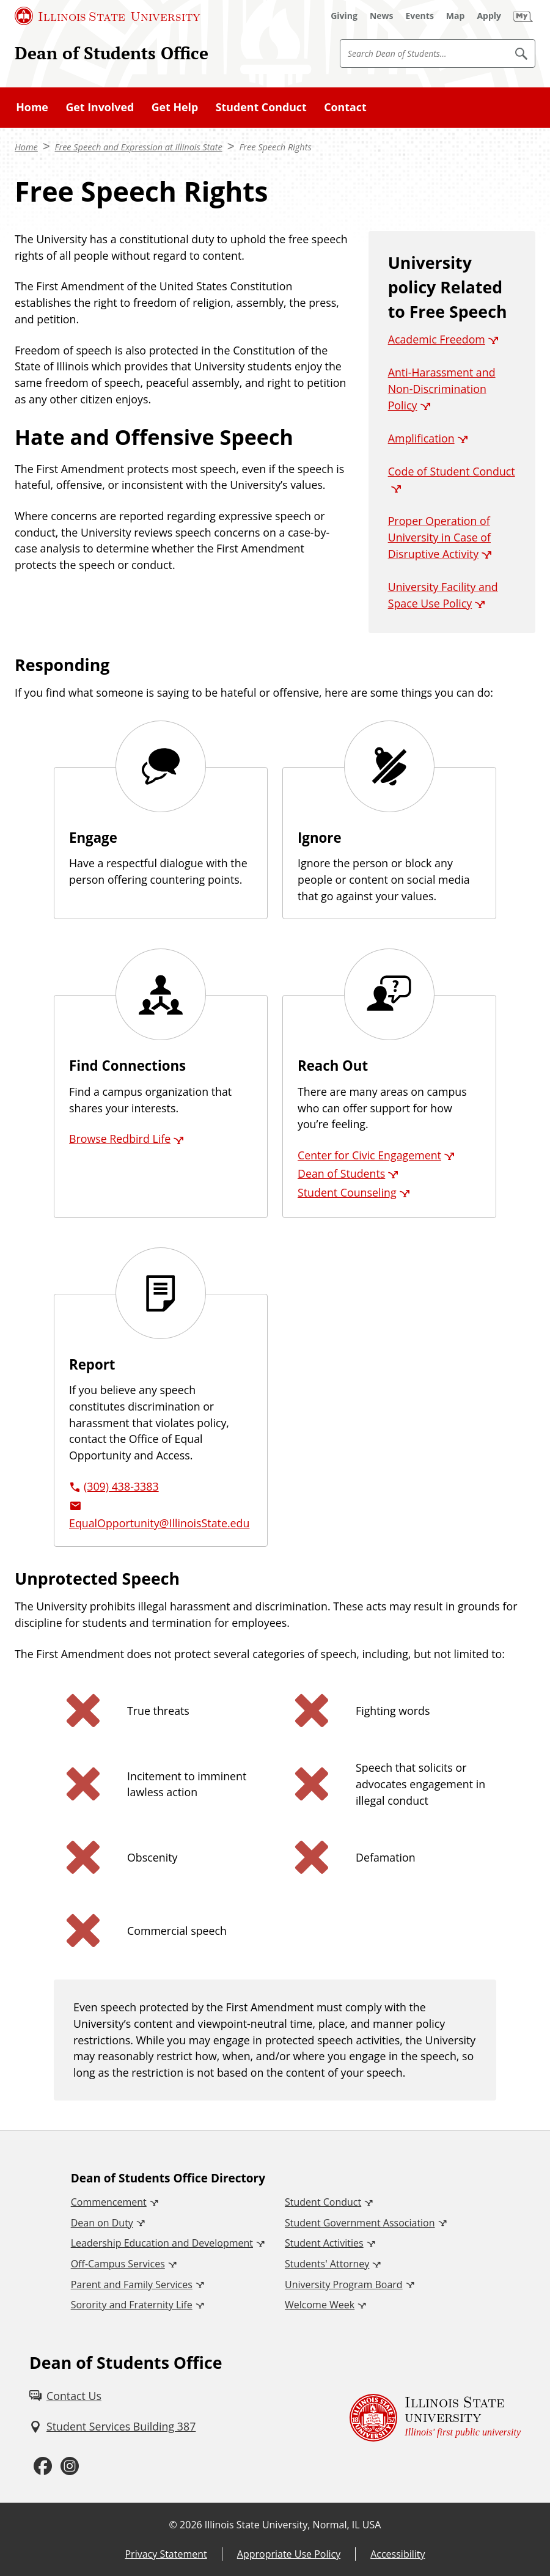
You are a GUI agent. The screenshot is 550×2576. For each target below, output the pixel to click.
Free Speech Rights (275, 147)
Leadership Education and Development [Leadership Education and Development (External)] (162, 2243)
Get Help (175, 107)
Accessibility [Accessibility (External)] (397, 2554)
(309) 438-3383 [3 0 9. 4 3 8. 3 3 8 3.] (121, 1486)
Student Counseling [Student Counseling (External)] (347, 1192)
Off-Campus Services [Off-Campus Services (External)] (118, 2263)
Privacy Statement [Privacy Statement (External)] (166, 2554)
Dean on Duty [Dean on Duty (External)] (102, 2222)
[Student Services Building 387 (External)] (112, 2426)
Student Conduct (261, 107)
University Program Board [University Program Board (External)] (344, 2284)
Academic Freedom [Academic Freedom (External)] (436, 339)
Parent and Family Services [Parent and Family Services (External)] (132, 2284)
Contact (345, 107)
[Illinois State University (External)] (107, 15)
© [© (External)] (173, 2524)
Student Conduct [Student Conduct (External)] (323, 2202)
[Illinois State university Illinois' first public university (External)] (435, 2417)
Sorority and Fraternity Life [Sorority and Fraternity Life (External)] (132, 2304)
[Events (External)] (419, 15)
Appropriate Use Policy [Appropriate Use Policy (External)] (288, 2554)
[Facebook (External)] (42, 2466)
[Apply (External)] (489, 15)
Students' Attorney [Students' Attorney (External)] (327, 2263)
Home (32, 107)
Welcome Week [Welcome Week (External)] (319, 2304)
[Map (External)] (456, 15)
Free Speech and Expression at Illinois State (138, 147)
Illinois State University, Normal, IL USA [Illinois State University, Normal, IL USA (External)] (293, 2524)
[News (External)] (381, 15)
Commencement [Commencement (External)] (109, 2202)
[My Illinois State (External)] (523, 15)
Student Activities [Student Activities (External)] (324, 2243)
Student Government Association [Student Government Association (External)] (360, 2222)
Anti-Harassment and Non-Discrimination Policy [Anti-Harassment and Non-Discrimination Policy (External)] (442, 388)
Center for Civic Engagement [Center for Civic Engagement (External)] (369, 1155)
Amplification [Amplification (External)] (421, 438)
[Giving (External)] (344, 15)
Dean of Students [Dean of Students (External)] (341, 1173)
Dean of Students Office (111, 53)
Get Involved (99, 107)
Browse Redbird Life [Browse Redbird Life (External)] (119, 1138)
